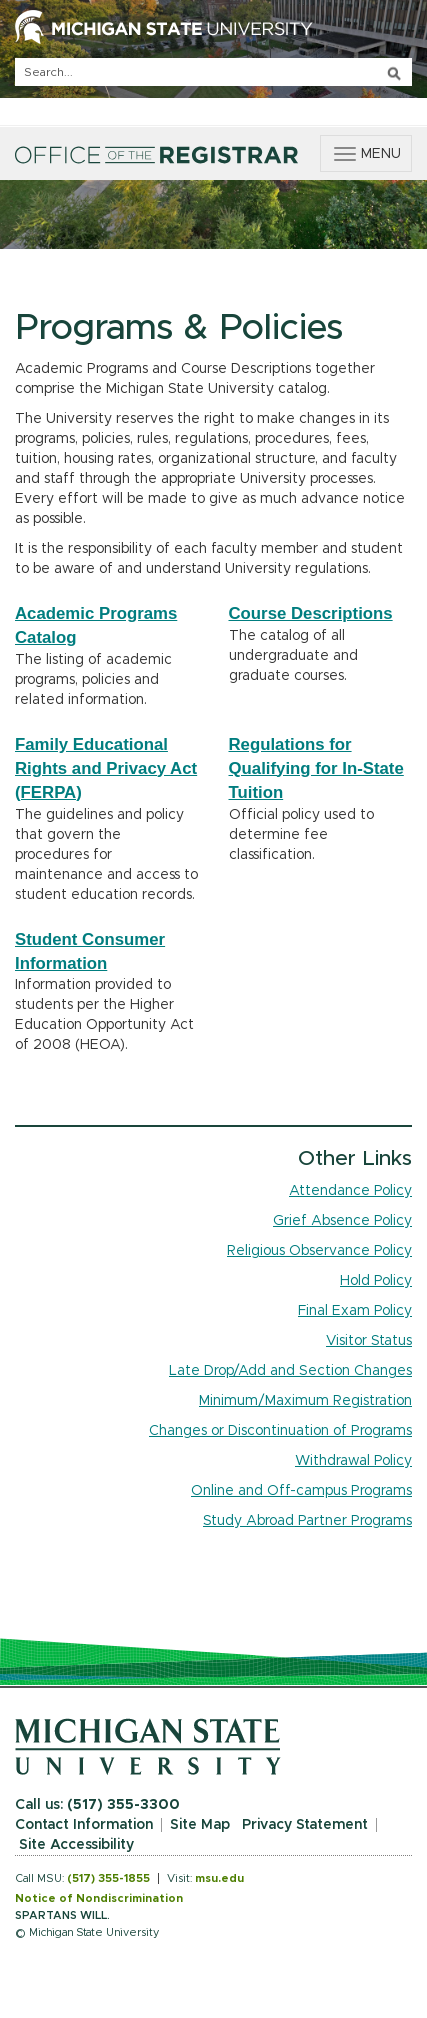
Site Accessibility (76, 1845)
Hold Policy (376, 1281)
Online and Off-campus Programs (301, 1491)
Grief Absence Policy (342, 1221)
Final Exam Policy (355, 1311)
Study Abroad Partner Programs (307, 1521)
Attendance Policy (350, 1191)
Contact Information (84, 1825)
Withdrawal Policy (353, 1461)
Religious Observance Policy (319, 1251)
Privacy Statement (305, 1825)
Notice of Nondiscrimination (99, 1898)
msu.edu (219, 1878)
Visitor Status (369, 1341)
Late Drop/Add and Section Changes (290, 1371)
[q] (213, 72)
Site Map (200, 1825)
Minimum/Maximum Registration (305, 1401)
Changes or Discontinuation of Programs (280, 1431)
